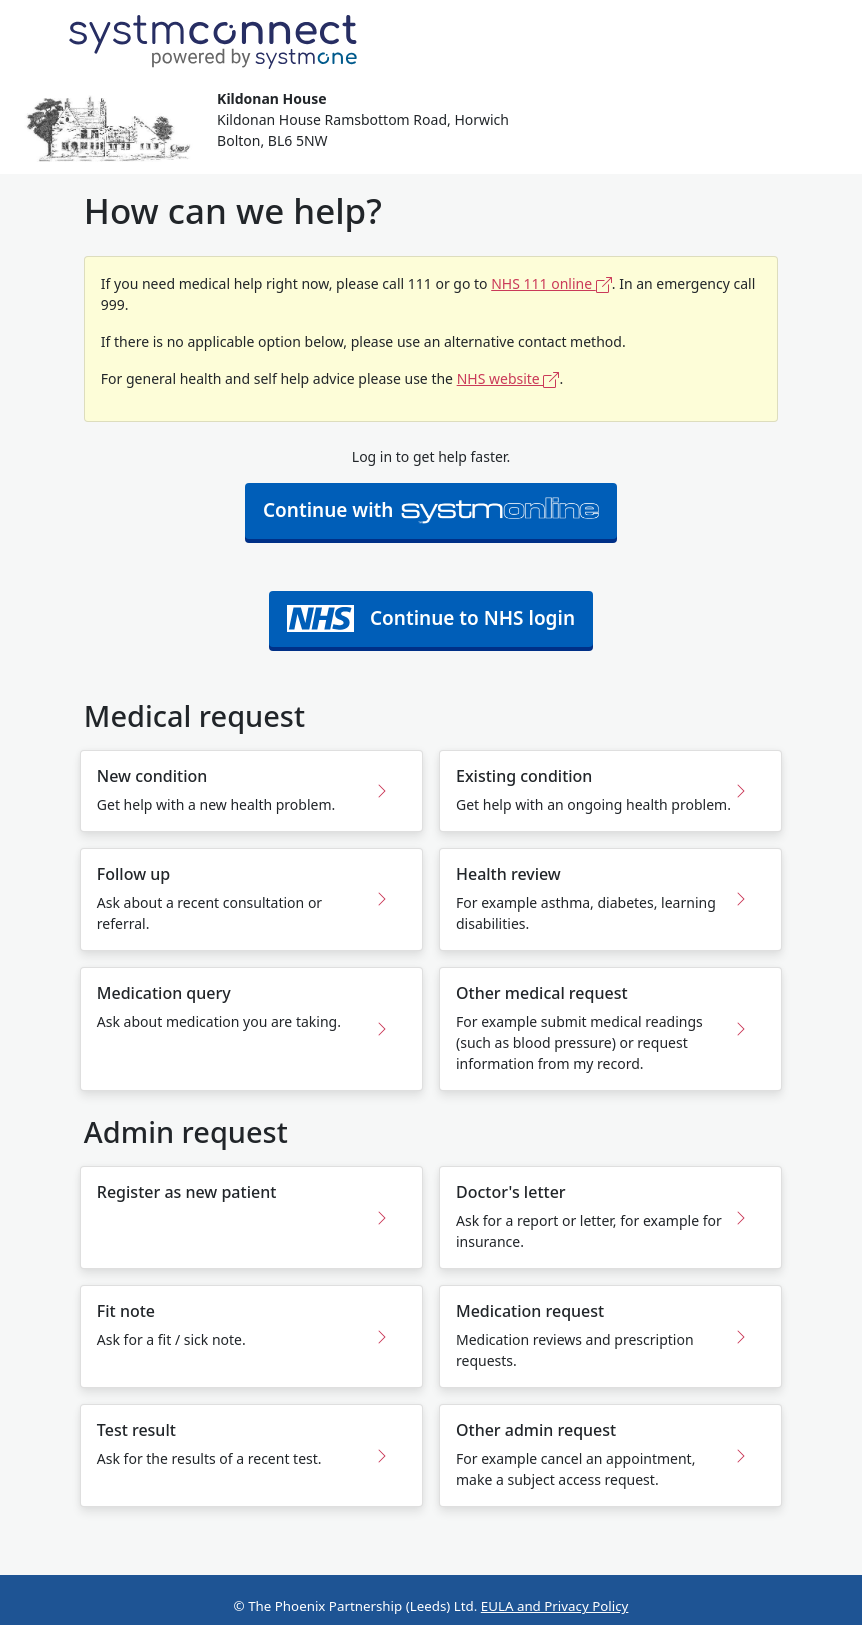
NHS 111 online (551, 283)
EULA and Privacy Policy (555, 1606)
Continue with (431, 510)
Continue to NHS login (431, 618)
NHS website (508, 378)
